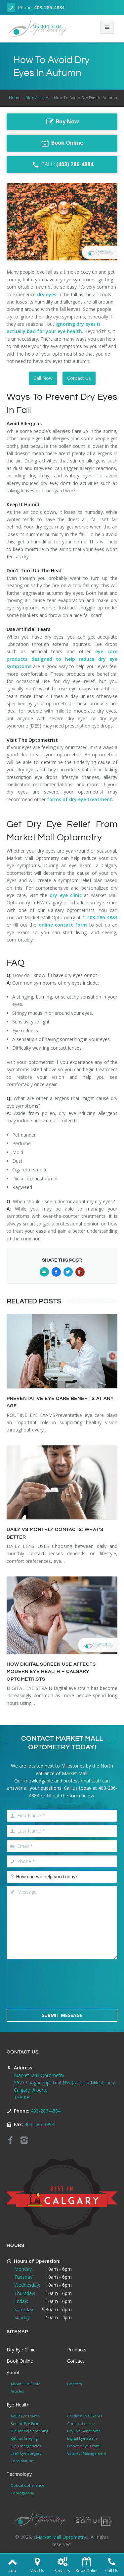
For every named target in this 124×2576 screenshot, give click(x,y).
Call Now (43, 378)
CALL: (62, 165)
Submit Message (62, 2015)
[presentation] (62, 1988)
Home (15, 98)
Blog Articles (37, 98)
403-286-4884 (49, 7)
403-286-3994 (39, 2124)
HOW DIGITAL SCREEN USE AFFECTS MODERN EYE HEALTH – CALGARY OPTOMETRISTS (51, 1672)
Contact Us (79, 378)
